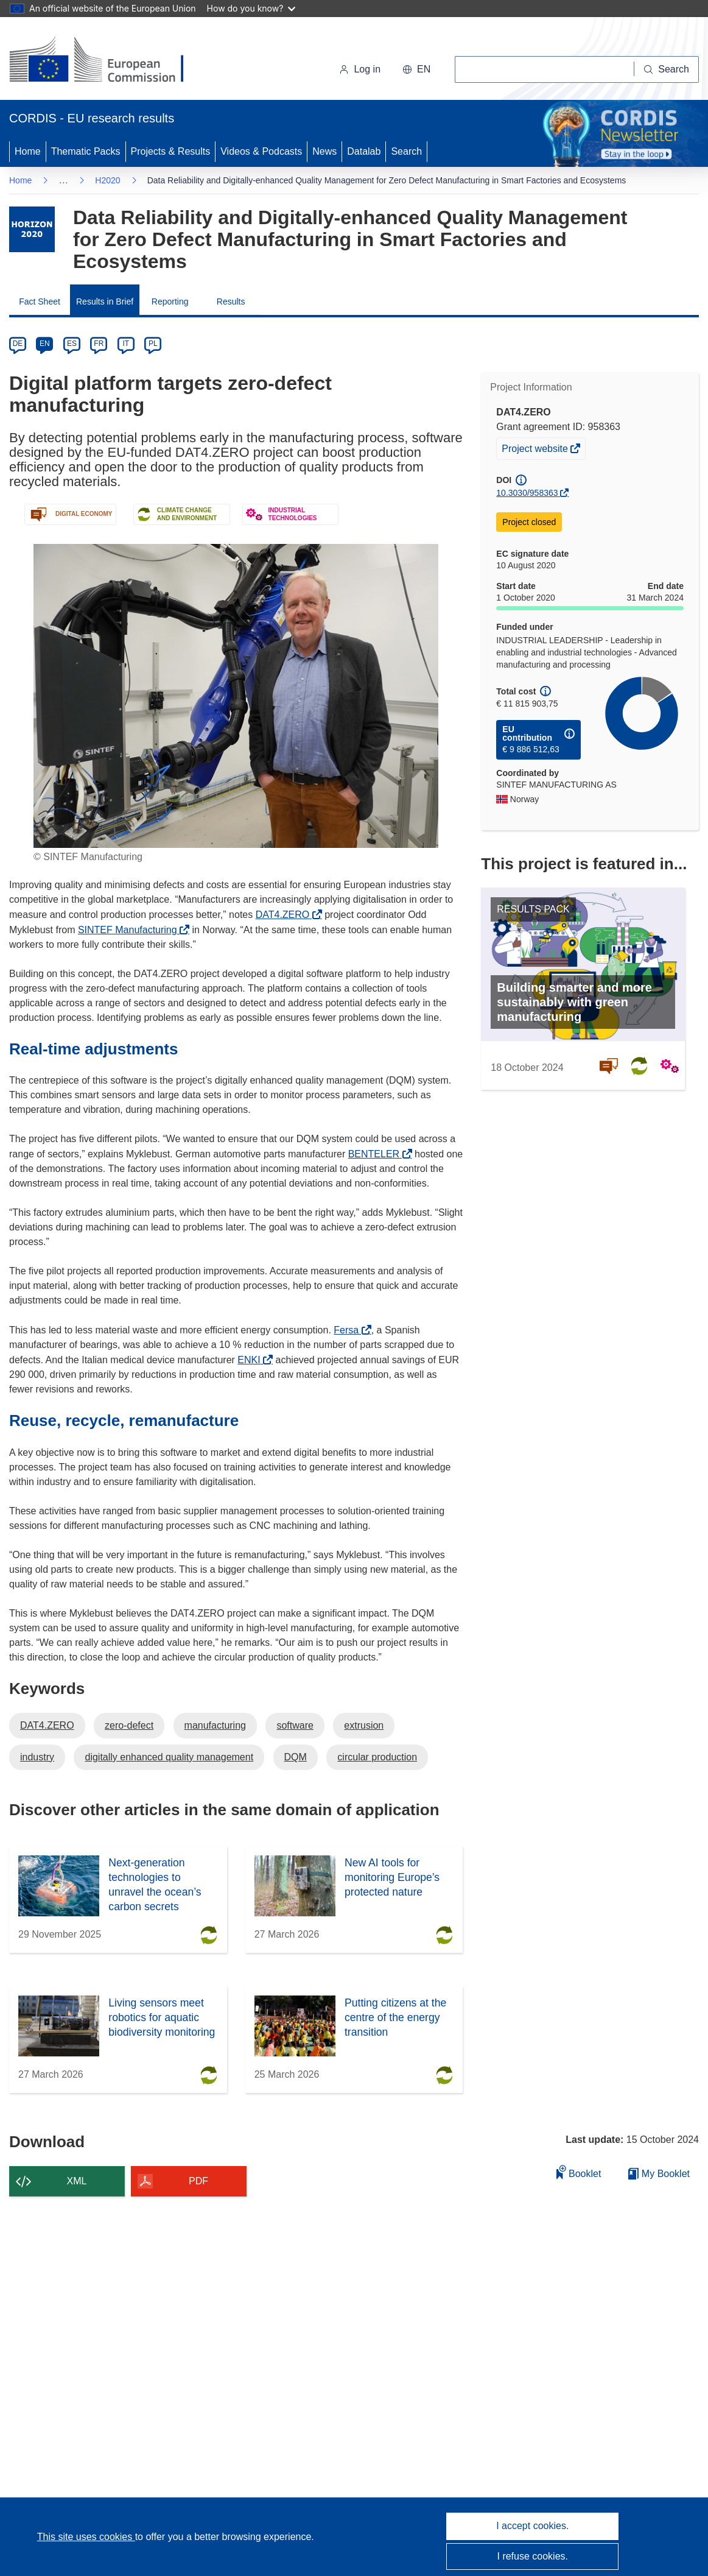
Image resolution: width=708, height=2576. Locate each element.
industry (37, 1757)
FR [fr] (98, 343)
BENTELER (377, 1154)
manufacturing (215, 1725)
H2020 (107, 180)
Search (406, 151)
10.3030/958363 (527, 493)
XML (77, 2181)
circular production (377, 1757)
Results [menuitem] (231, 301)
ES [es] (72, 343)
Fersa (349, 1330)
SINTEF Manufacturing (130, 930)
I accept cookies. (532, 2526)
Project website (535, 450)
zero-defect (129, 1725)
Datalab (363, 151)
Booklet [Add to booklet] (578, 2172)
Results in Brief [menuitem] (104, 301)
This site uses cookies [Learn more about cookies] (86, 2537)
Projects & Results (171, 151)
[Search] (666, 69)
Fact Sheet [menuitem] (39, 301)
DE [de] (18, 343)
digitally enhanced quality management (169, 1757)
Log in (359, 69)
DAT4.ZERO (286, 914)
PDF (198, 2181)
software (294, 1725)
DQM (295, 1757)
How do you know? (251, 8)
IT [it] (125, 343)
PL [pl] (153, 343)
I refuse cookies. (533, 2556)
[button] (416, 69)
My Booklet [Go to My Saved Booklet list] (659, 2173)
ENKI (252, 1360)
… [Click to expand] (63, 180)
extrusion (364, 1725)
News (324, 151)
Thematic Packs (86, 151)
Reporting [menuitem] (170, 301)
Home (28, 151)
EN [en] (45, 343)
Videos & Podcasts (261, 151)
